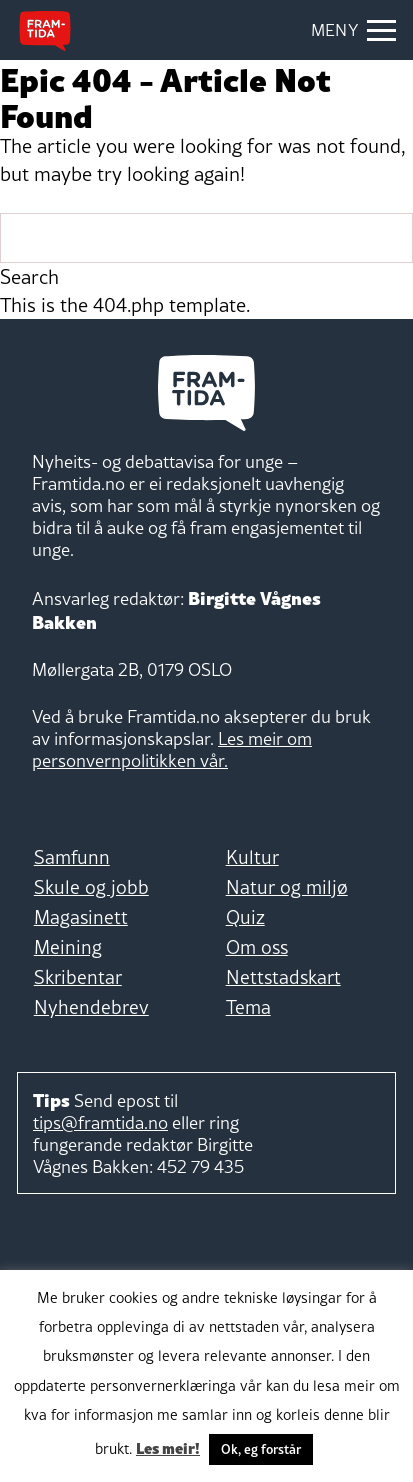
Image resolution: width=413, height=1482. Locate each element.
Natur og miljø (287, 887)
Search (29, 277)
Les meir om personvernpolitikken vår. (172, 749)
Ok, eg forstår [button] (261, 1449)
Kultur (252, 857)
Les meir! (168, 1447)
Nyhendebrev (91, 1007)
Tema (248, 1007)
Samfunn (72, 857)
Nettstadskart (283, 977)
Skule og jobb (91, 887)
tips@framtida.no (100, 1122)
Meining (68, 947)
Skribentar (78, 977)
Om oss (257, 947)
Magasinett (81, 917)
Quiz (245, 917)
